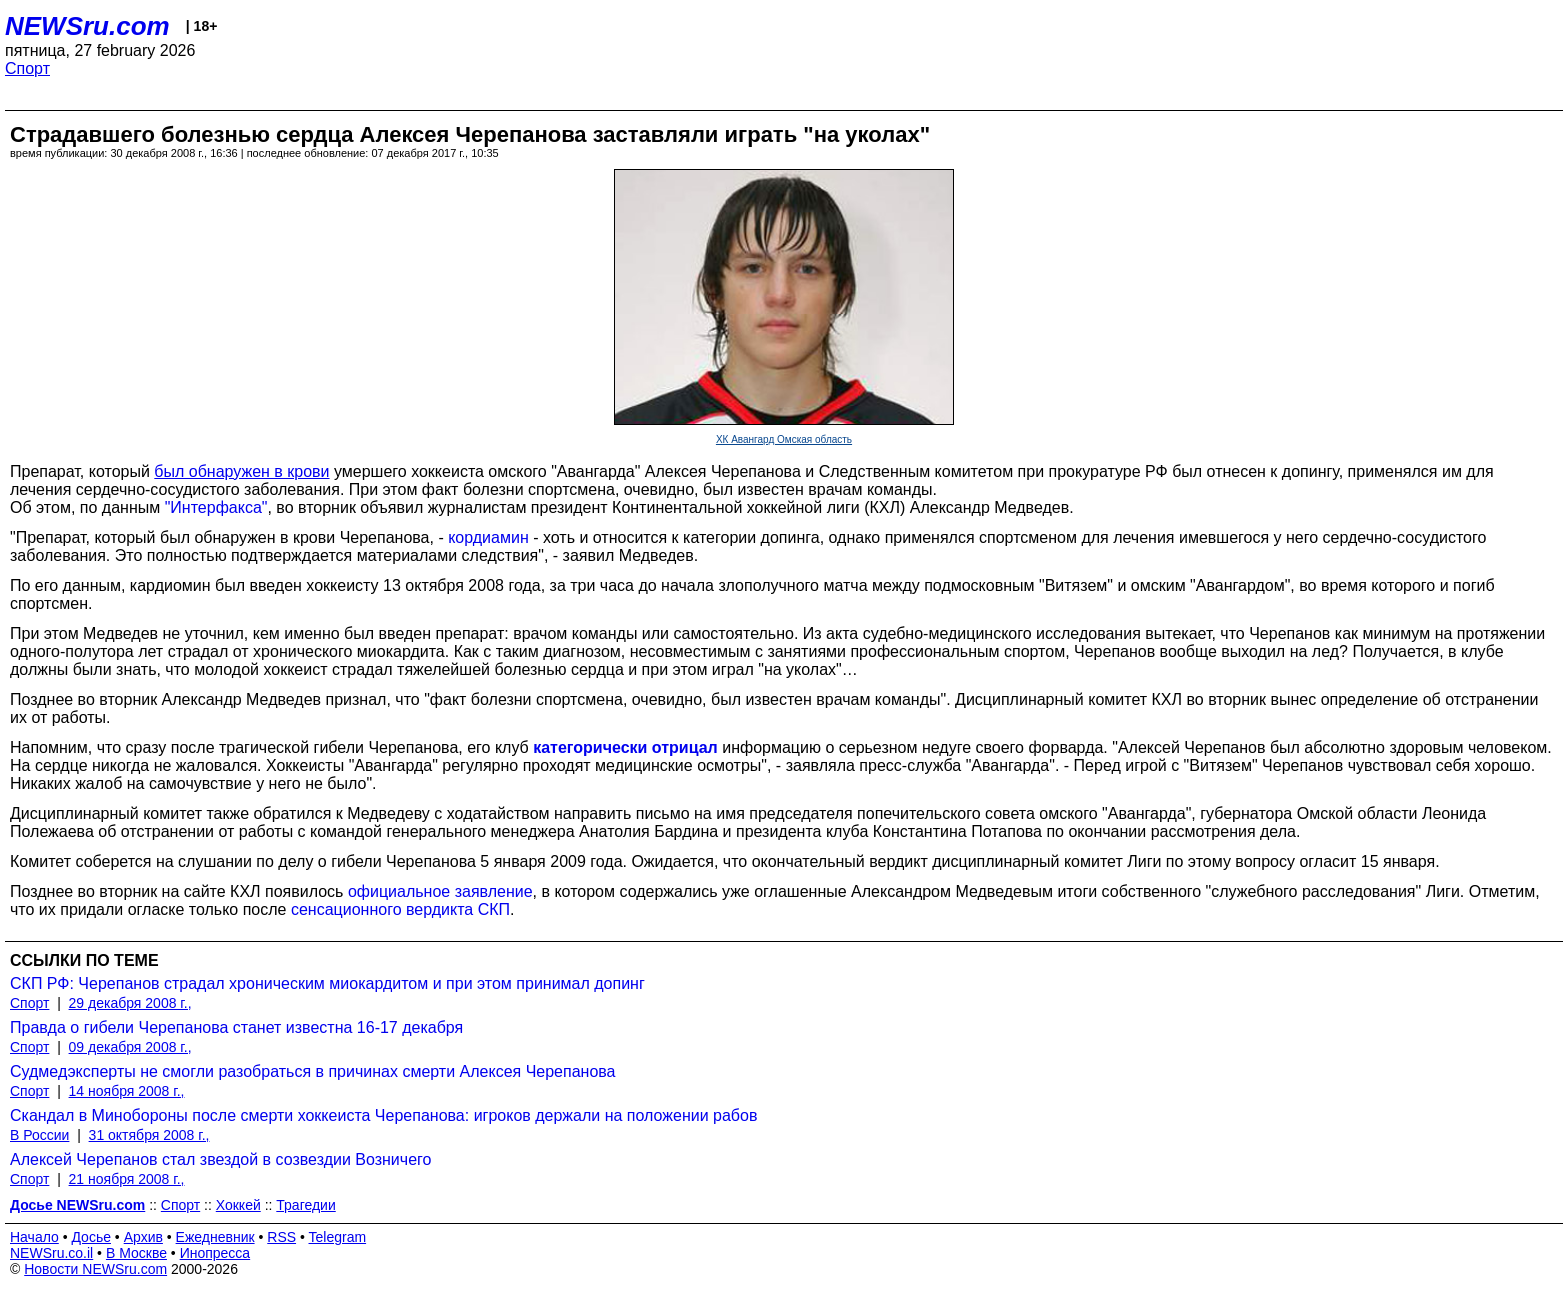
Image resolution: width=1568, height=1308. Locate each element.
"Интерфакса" (216, 507)
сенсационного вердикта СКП (400, 909)
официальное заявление (440, 891)
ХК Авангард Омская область (784, 439)
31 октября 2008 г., (149, 1135)
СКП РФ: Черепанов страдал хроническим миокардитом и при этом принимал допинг (327, 983)
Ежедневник (215, 1237)
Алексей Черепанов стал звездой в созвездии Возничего (220, 1159)
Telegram (338, 1237)
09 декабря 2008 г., (130, 1047)
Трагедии (305, 1205)
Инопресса (215, 1253)
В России (39, 1135)
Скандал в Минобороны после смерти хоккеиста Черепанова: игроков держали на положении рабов (383, 1115)
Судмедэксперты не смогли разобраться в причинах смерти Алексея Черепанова (313, 1071)
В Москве (136, 1253)
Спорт (27, 68)
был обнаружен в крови (241, 471)
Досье (91, 1237)
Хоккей (238, 1205)
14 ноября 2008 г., (127, 1091)
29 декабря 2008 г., (130, 1003)
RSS (281, 1237)
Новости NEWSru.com (95, 1269)
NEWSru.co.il (51, 1253)
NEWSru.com (87, 26)
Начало (34, 1237)
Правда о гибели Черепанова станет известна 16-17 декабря (236, 1027)
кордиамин (488, 537)
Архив (143, 1237)
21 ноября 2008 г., (127, 1179)
